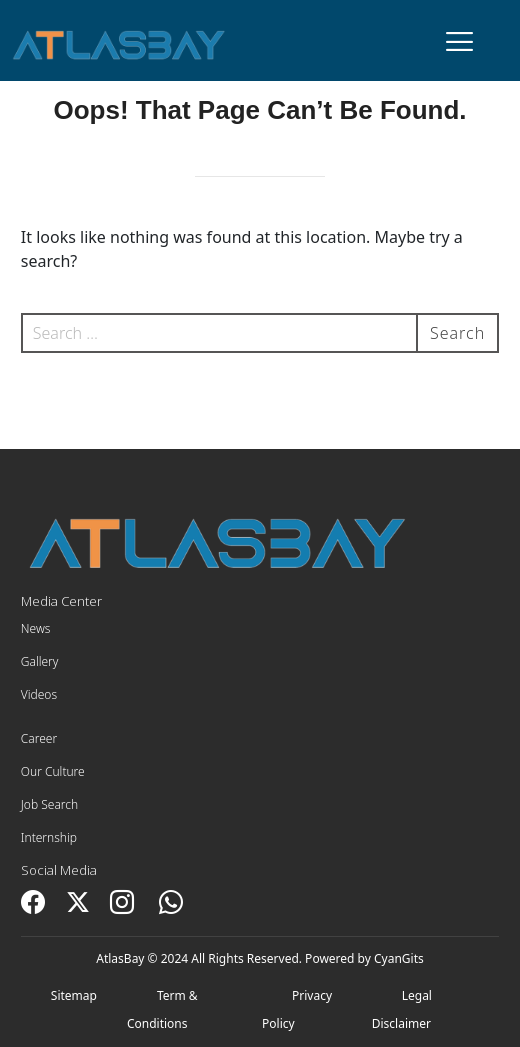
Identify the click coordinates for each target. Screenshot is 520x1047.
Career (39, 738)
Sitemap (74, 995)
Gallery (40, 661)
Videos (39, 694)
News (36, 628)
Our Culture (53, 771)
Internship (49, 837)
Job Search (49, 804)
